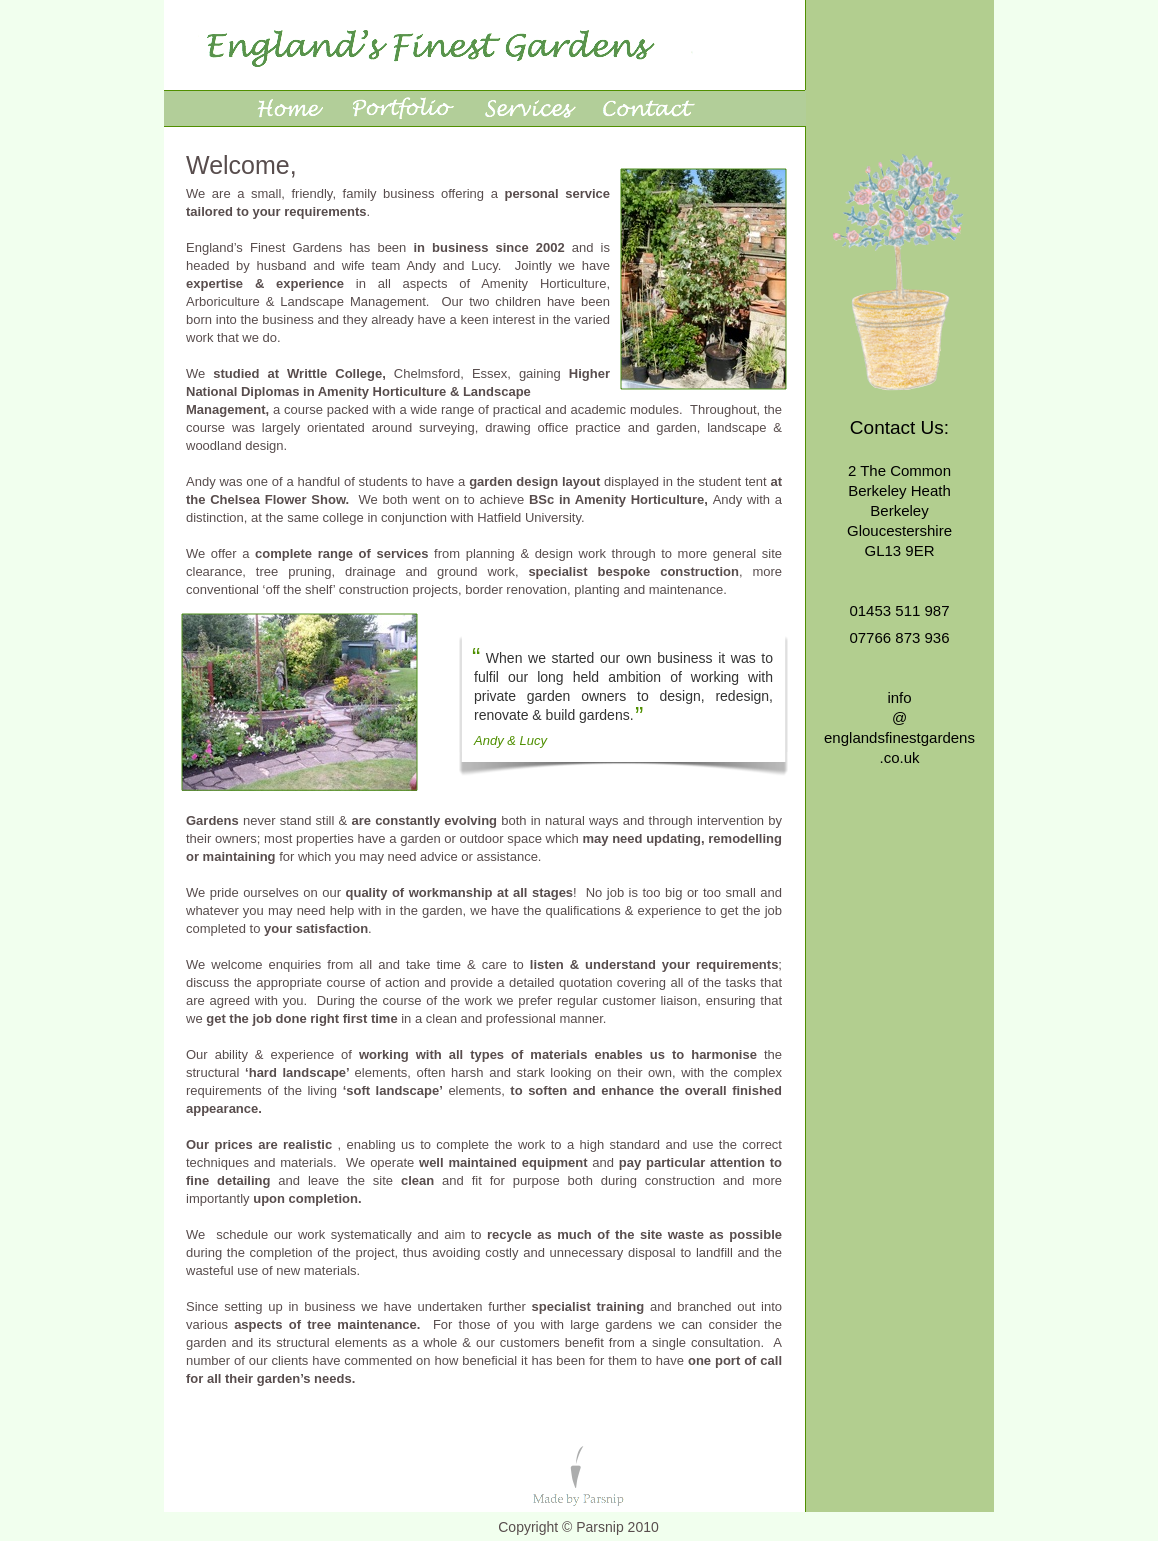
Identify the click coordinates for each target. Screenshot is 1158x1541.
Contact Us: (899, 427)
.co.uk (899, 757)
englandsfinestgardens (899, 737)
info (899, 697)
